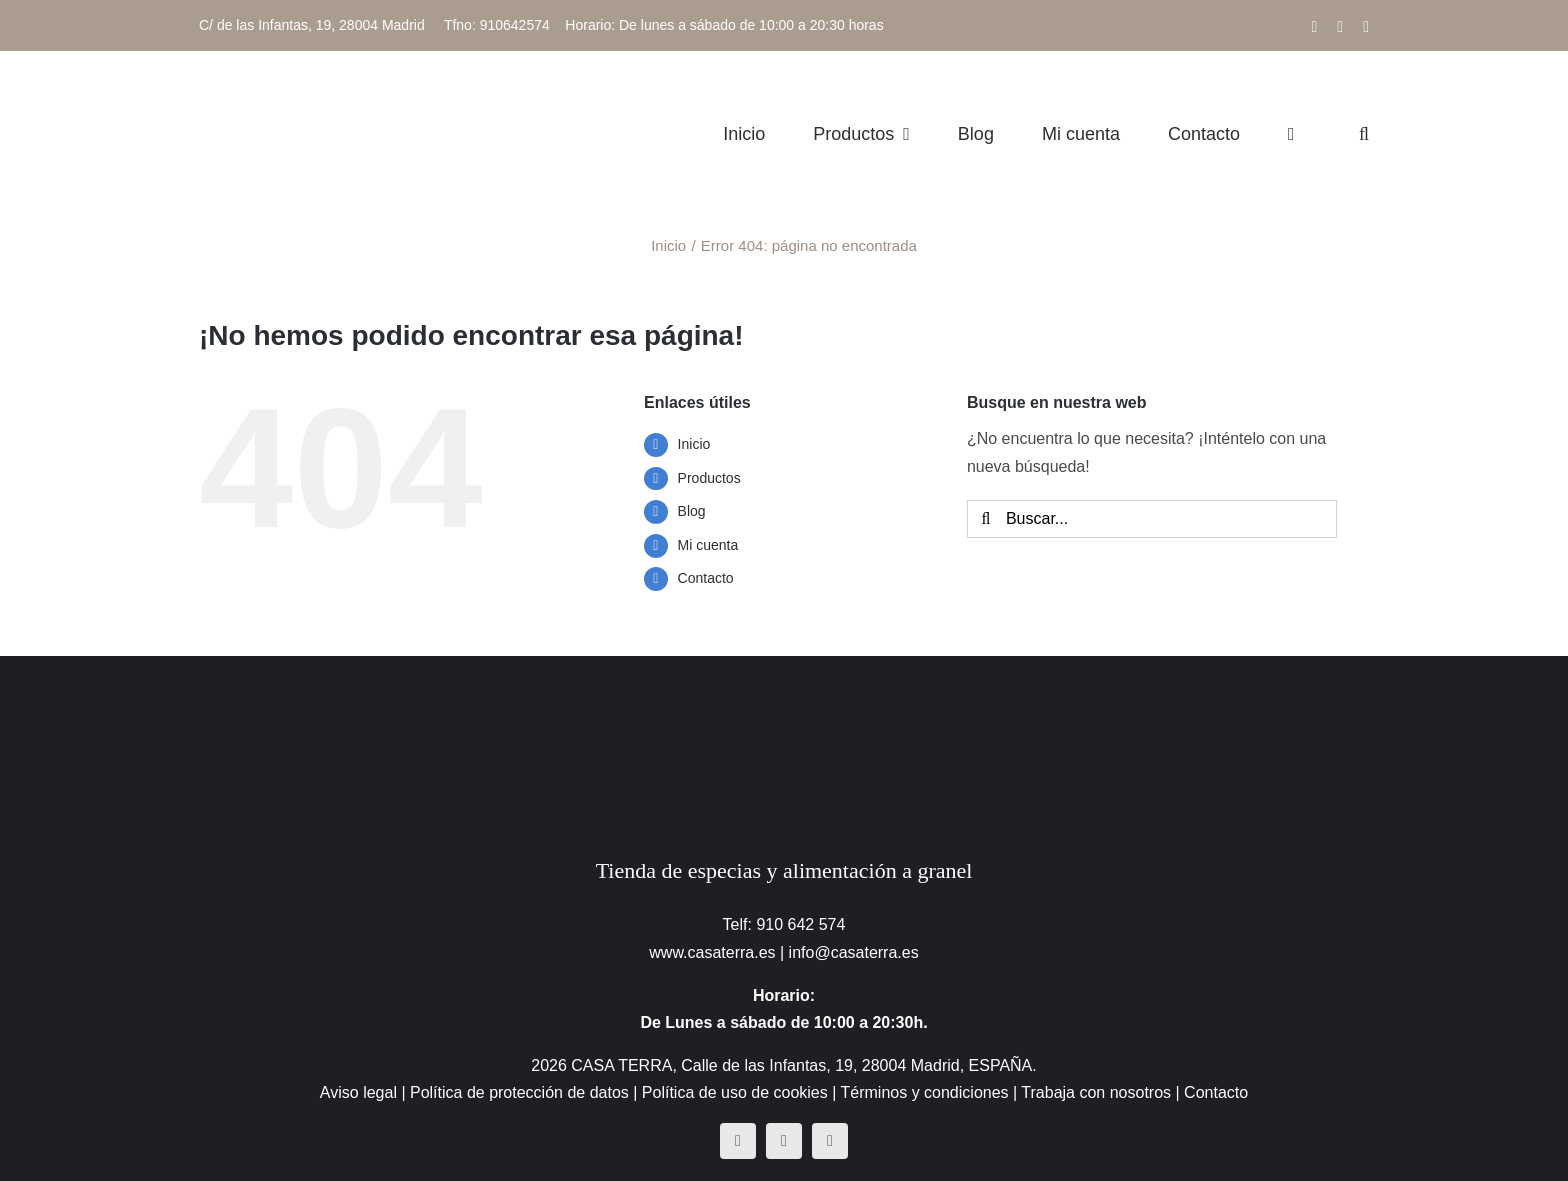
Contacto (706, 578)
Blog (692, 511)
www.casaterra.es (712, 952)
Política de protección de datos (519, 1092)
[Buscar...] (1152, 519)
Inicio (694, 444)
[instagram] (784, 1141)
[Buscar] (986, 519)
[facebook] (738, 1141)
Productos (709, 478)
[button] (1364, 133)
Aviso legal (358, 1092)
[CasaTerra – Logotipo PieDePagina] (784, 695)
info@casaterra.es (854, 952)
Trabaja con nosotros (1096, 1092)
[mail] (830, 1141)
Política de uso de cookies (735, 1092)
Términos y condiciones (925, 1092)
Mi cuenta (708, 545)
